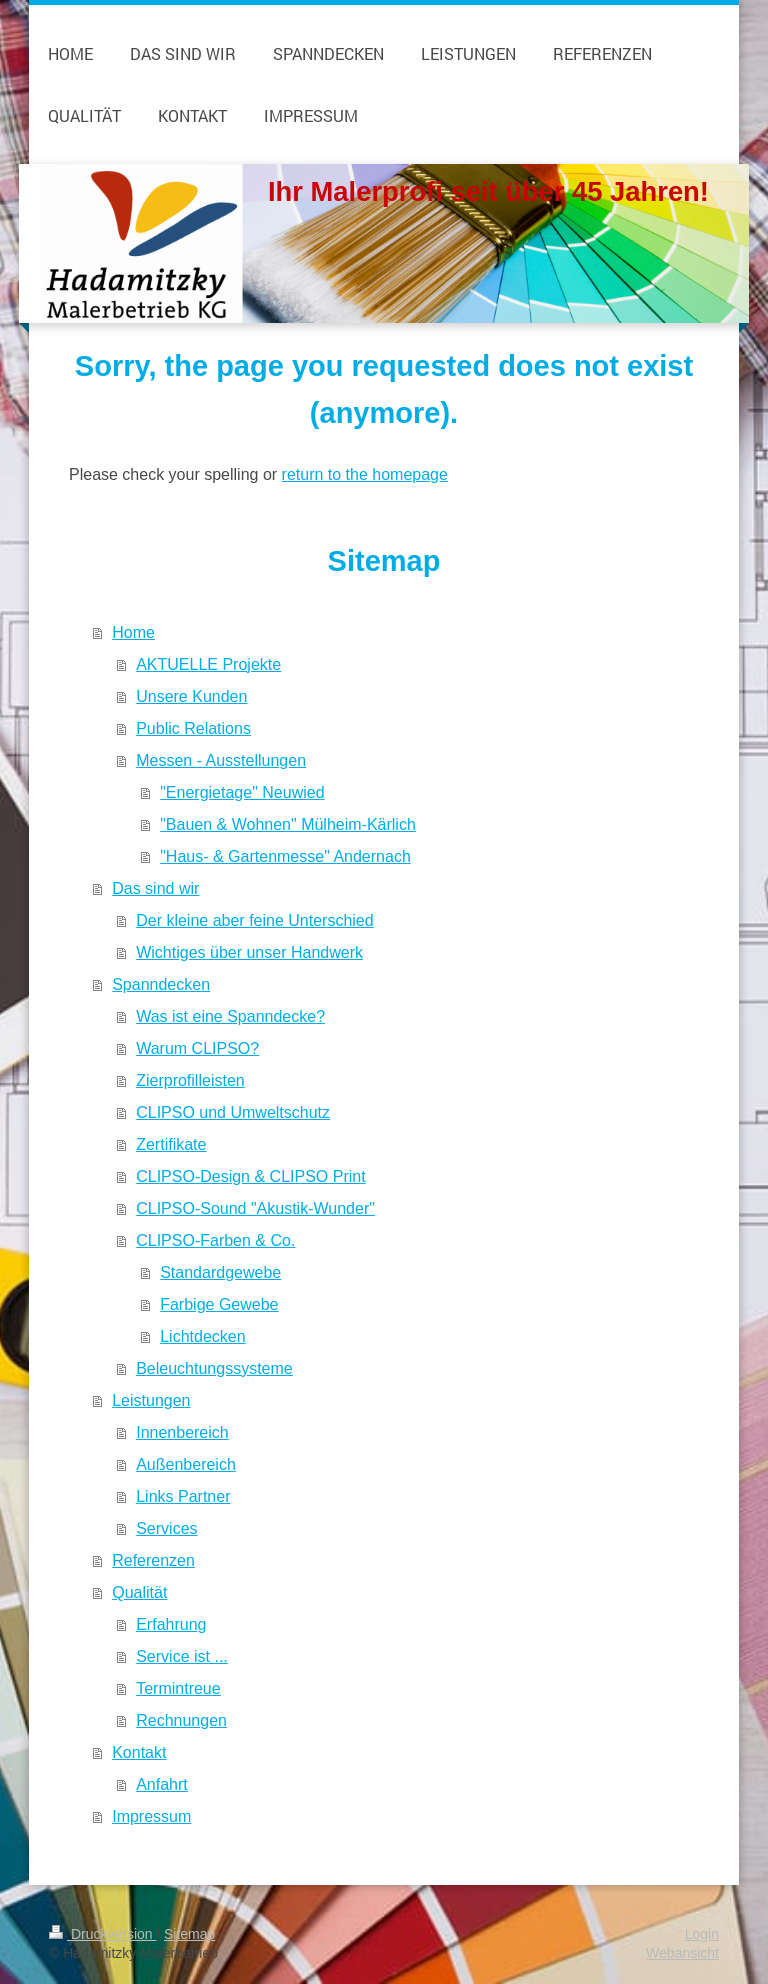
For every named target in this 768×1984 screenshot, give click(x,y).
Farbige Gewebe (219, 1304)
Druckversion (102, 1934)
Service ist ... (182, 1656)
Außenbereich (186, 1464)
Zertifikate (171, 1144)
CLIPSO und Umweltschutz (233, 1112)
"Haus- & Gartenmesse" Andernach (285, 856)
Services (166, 1528)
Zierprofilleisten (190, 1080)
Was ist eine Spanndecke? (230, 1016)
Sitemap (189, 1934)
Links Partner (183, 1496)
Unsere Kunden (191, 696)
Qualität (139, 1592)
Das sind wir (155, 888)
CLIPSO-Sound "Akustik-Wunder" (255, 1208)
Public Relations (193, 728)
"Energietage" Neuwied (242, 792)
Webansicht (682, 1953)
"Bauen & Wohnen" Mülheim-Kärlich (288, 824)
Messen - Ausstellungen (221, 760)
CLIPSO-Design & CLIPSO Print (250, 1176)
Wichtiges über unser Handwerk (249, 952)
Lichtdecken (202, 1336)
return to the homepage (365, 474)
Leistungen (151, 1400)
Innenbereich (182, 1432)
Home (133, 632)
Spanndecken (161, 984)
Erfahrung (171, 1624)
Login (702, 1934)
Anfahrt (162, 1784)
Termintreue (178, 1688)
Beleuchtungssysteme (214, 1368)
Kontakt (139, 1752)
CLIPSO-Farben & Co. (215, 1240)
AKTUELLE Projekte (208, 664)
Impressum (151, 1816)
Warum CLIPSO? (197, 1048)
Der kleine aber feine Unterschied (254, 920)
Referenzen (153, 1560)
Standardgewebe (220, 1272)
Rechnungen (181, 1720)
